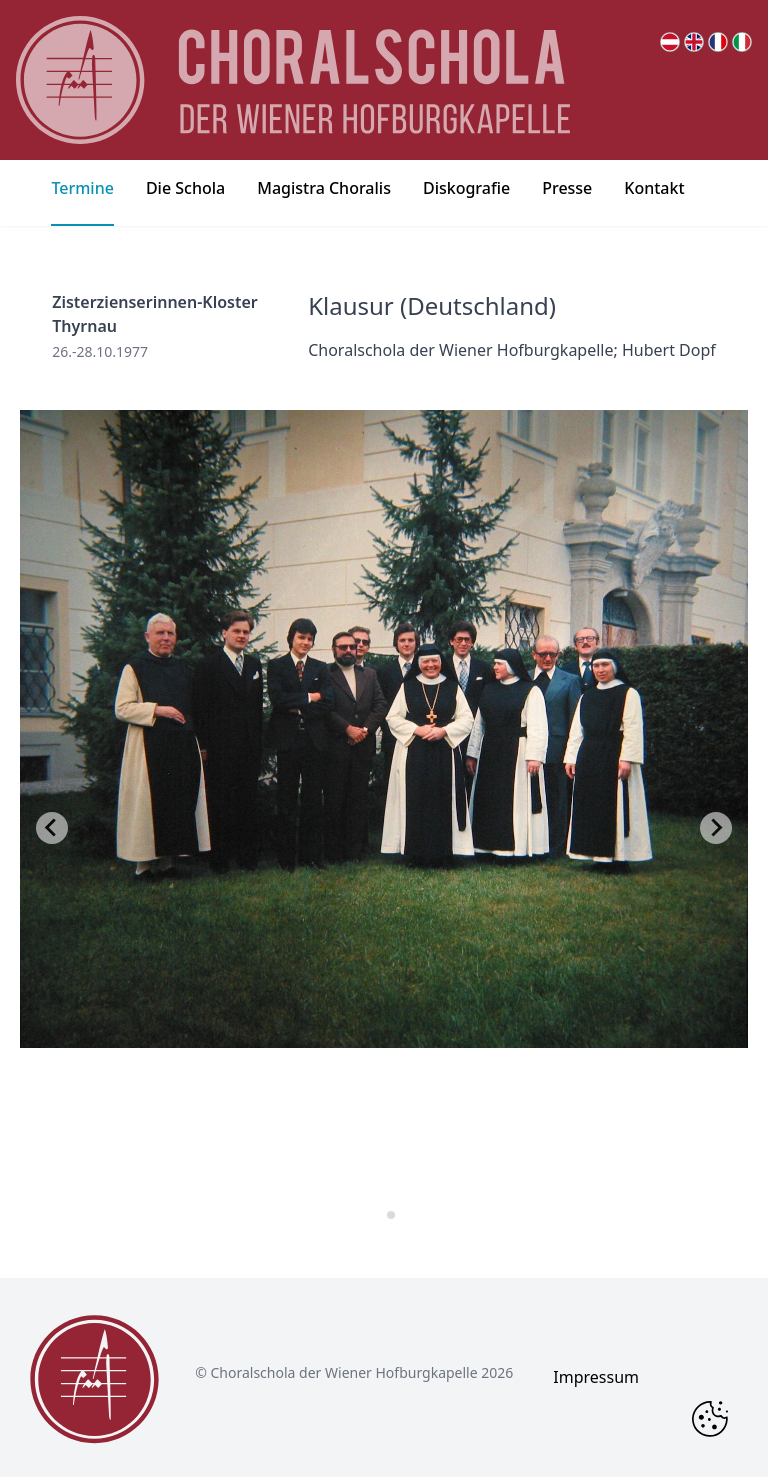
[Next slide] (716, 828)
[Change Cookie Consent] (710, 1419)
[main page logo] (293, 80)
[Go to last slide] (52, 828)
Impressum (596, 1377)
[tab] (376, 1214)
